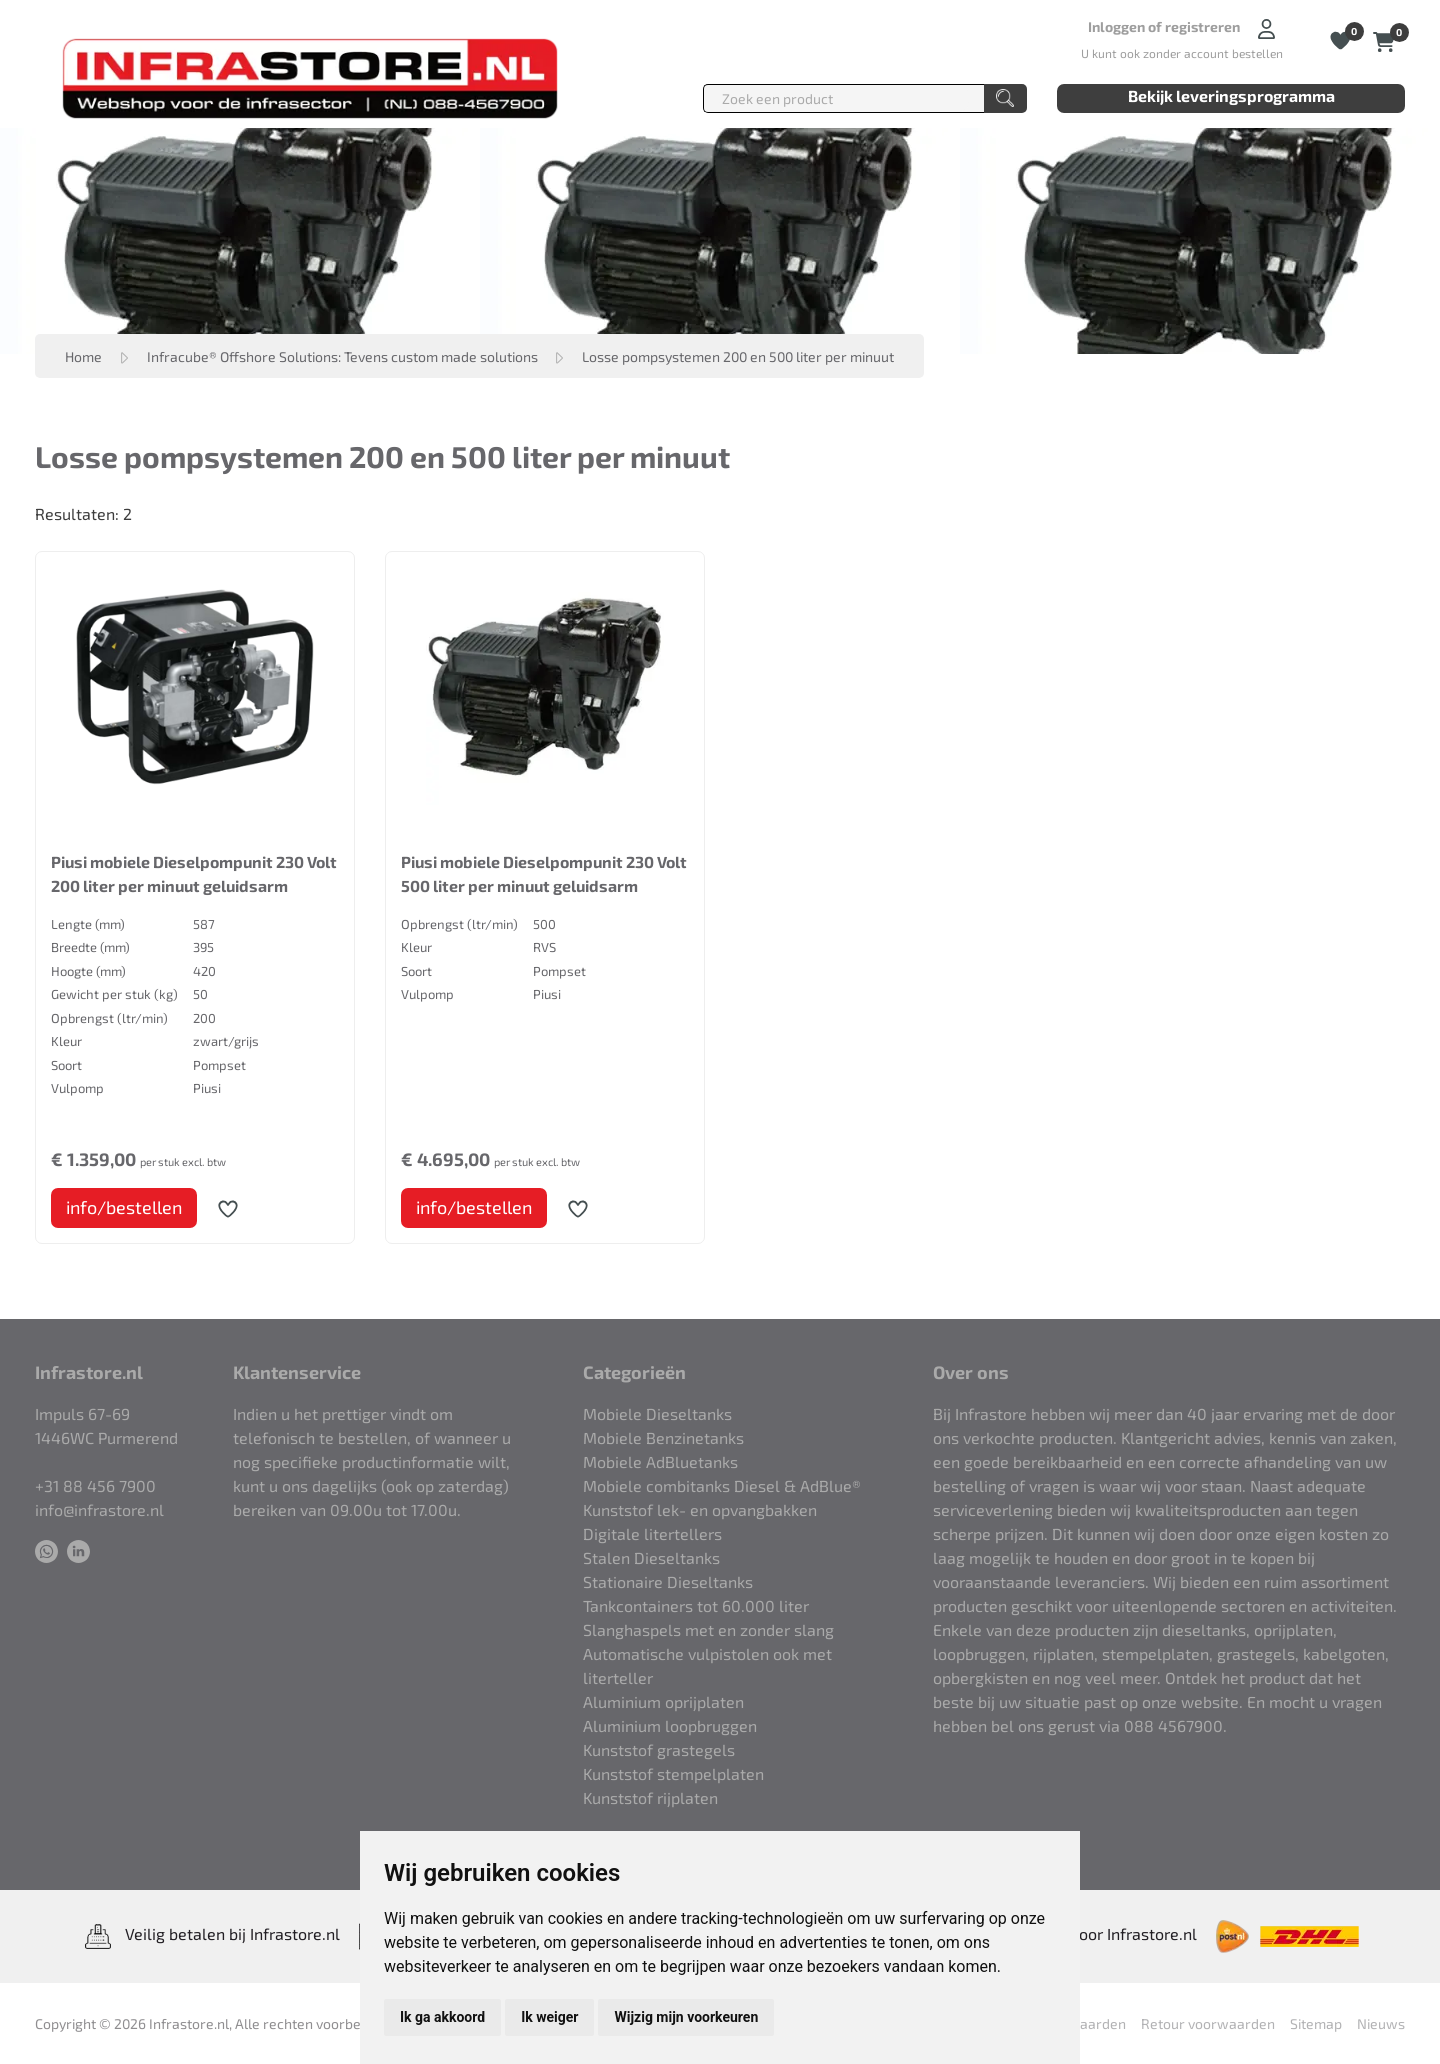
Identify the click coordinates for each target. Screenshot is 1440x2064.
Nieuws (1381, 2023)
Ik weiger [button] (549, 2017)
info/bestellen (124, 1207)
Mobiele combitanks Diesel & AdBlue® (722, 1485)
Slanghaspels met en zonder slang (708, 1629)
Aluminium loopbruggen (670, 1725)
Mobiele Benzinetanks (663, 1437)
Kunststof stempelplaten (673, 1773)
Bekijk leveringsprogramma (1231, 95)
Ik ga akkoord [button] (442, 2017)
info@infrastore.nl (99, 1509)
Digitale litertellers (652, 1533)
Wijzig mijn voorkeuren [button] (686, 2017)
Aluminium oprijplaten (663, 1701)
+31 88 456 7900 (95, 1485)
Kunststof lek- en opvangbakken (700, 1509)
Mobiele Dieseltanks (657, 1413)
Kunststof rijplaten (650, 1797)
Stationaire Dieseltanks (668, 1581)
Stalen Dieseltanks (651, 1557)
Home (83, 356)
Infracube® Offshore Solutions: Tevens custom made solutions (344, 356)
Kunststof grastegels (659, 1749)
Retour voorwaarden (1208, 2023)
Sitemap (1316, 2023)
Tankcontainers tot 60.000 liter (696, 1605)
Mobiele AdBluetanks (660, 1461)
